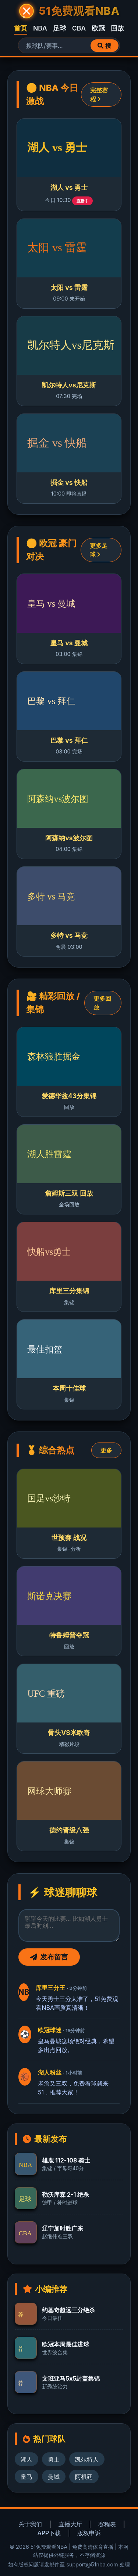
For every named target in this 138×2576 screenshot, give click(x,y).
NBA (40, 28)
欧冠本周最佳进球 (65, 2344)
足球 (59, 28)
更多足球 (98, 550)
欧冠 (98, 28)
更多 (106, 1450)
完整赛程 (99, 94)
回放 (117, 28)
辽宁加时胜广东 (62, 2228)
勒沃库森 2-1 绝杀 (65, 2194)
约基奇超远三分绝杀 (68, 2310)
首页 (20, 28)
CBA (79, 28)
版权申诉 (89, 2533)
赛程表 (107, 2524)
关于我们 (30, 2524)
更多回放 (102, 1003)
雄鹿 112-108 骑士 (66, 2160)
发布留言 (49, 1956)
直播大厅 (70, 2524)
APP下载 (49, 2533)
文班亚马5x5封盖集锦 (71, 2378)
